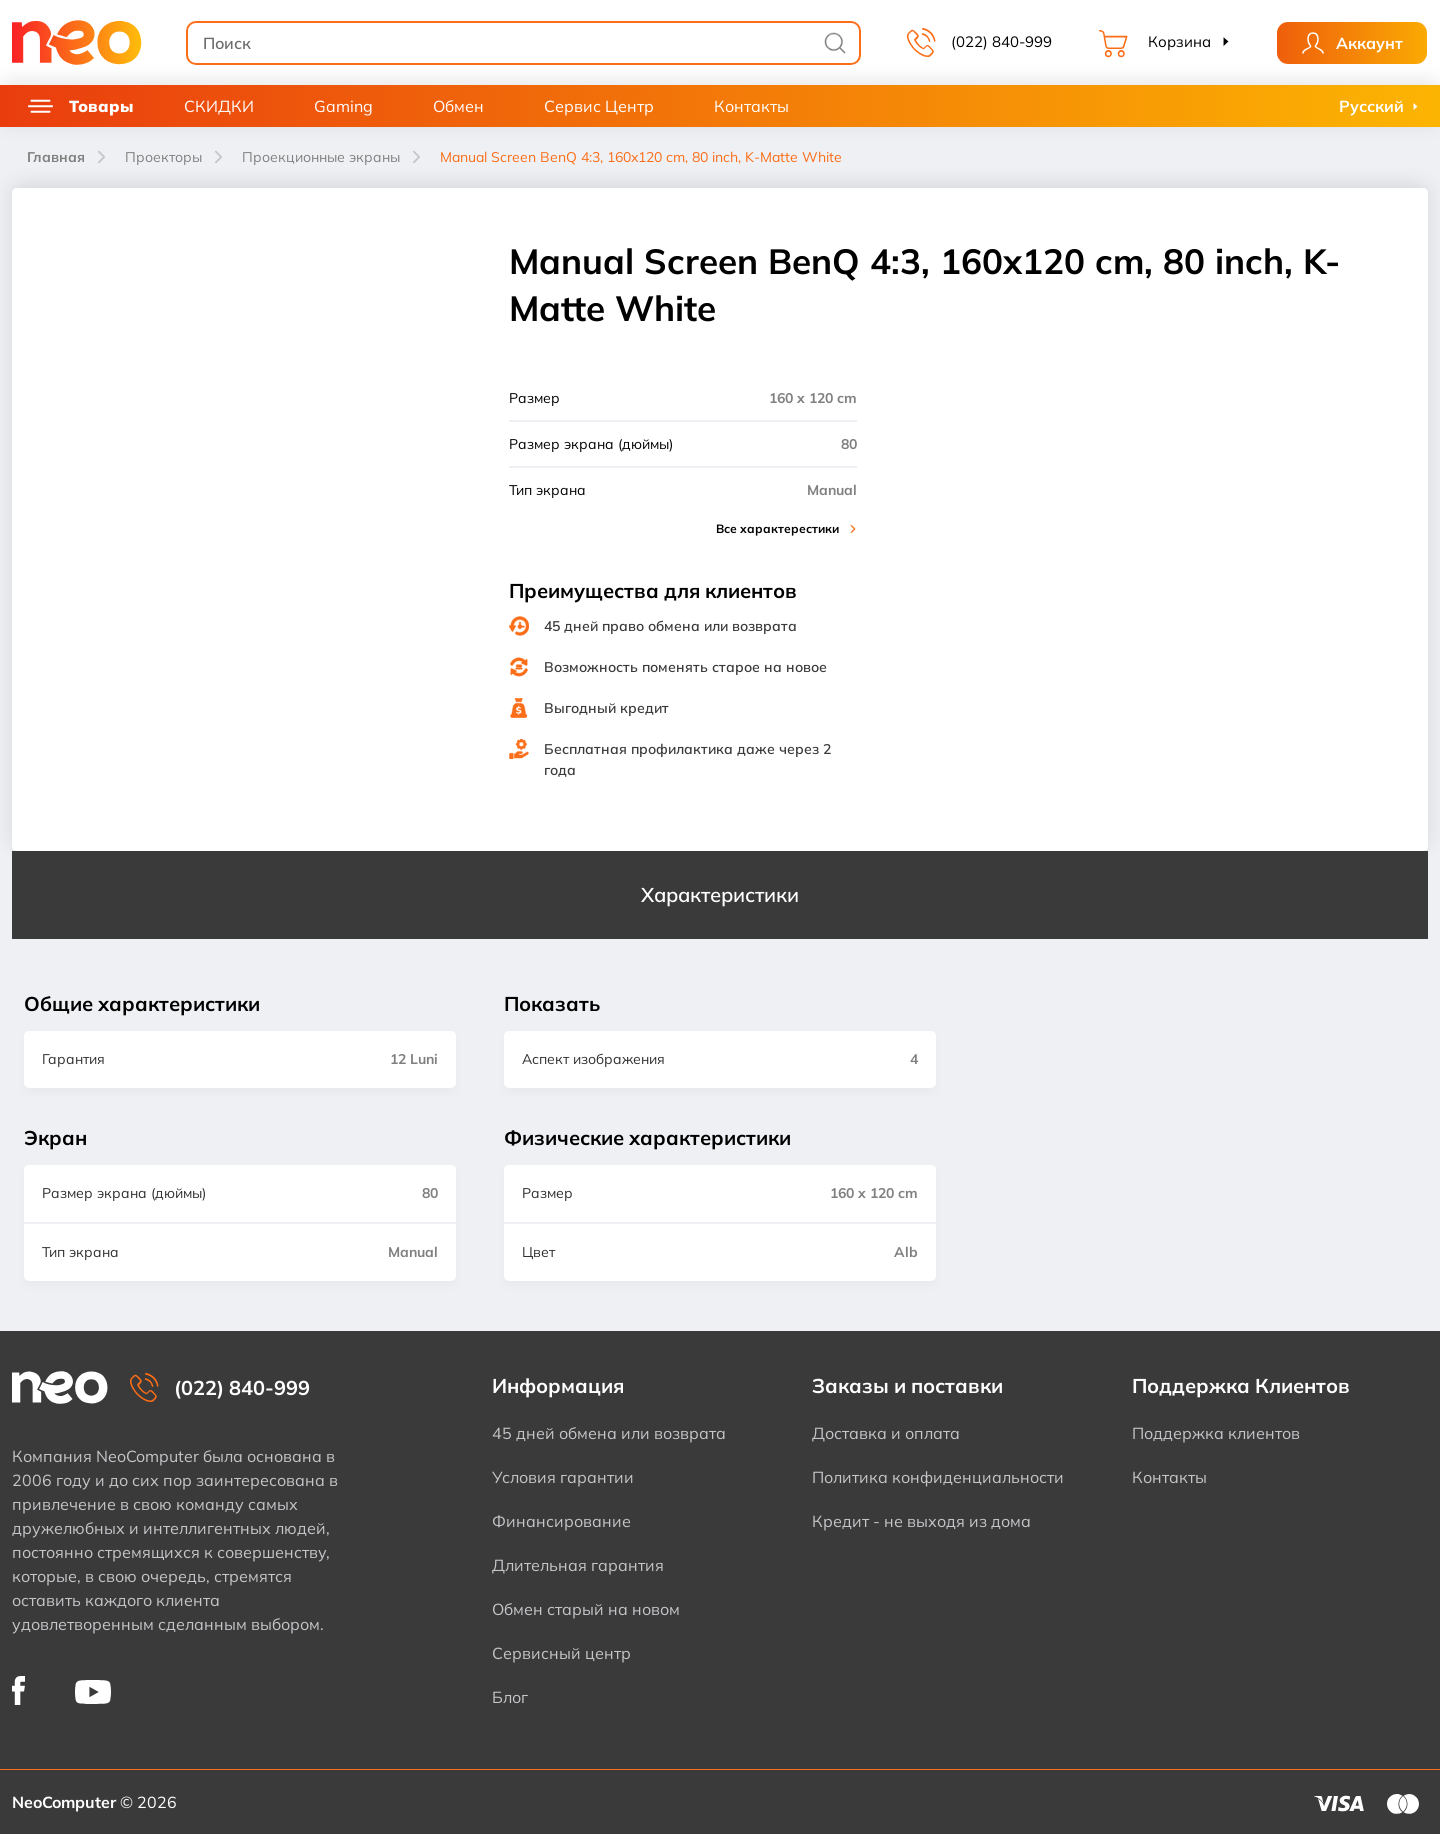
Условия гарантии (563, 1477)
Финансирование (561, 1521)
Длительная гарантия (578, 1565)
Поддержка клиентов (1216, 1433)
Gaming (343, 106)
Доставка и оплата (886, 1433)
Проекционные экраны (321, 157)
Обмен (458, 106)
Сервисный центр (561, 1653)
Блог (510, 1697)
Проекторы (163, 157)
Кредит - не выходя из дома (921, 1521)
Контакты (751, 106)
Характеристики (720, 894)
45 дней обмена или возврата (609, 1433)
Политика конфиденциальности (938, 1477)
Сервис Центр (599, 106)
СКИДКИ (219, 106)
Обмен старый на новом (586, 1609)
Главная (56, 157)
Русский (1371, 106)
